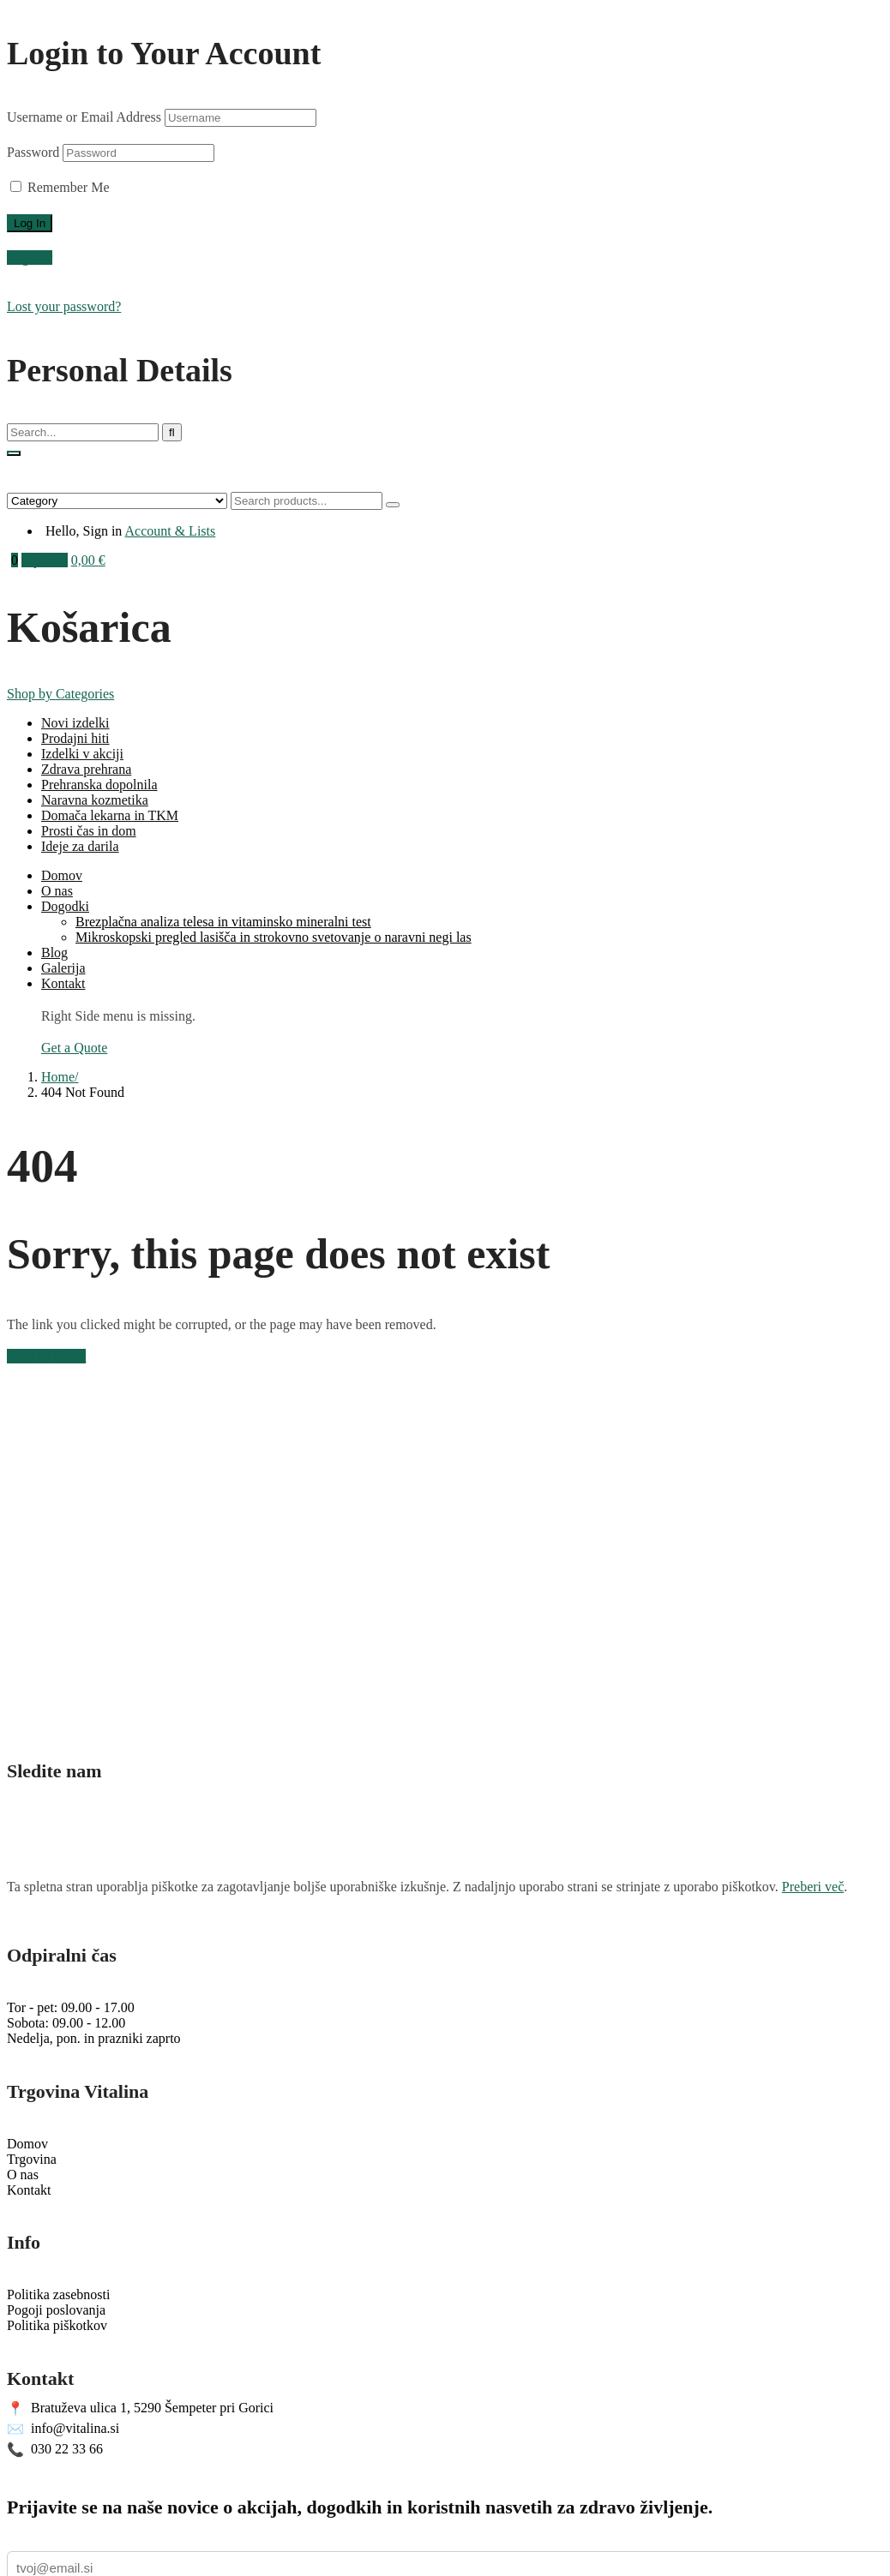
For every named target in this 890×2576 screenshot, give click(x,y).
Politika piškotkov (57, 2325)
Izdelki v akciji (82, 753)
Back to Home (46, 1356)
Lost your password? (64, 306)
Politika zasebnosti (58, 2294)
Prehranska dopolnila (99, 784)
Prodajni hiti (75, 738)
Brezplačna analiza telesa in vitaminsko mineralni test (223, 921)
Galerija (63, 968)
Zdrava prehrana (86, 769)
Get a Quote (74, 1047)
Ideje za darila (80, 846)
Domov (61, 875)
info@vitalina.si (63, 2429)
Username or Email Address (84, 117)
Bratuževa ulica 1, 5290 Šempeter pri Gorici (140, 2408)
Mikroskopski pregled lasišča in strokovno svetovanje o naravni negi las (273, 937)
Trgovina (32, 2159)
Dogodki (65, 906)
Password (33, 152)
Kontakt (63, 983)
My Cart (44, 560)
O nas (57, 891)
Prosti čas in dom (88, 831)
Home (58, 1076)
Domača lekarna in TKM (109, 815)
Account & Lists (169, 531)
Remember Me (60, 187)
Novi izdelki (75, 723)
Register (29, 257)
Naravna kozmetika (94, 800)
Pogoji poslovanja (56, 2310)
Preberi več (813, 1886)
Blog (54, 952)
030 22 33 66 (55, 2449)
